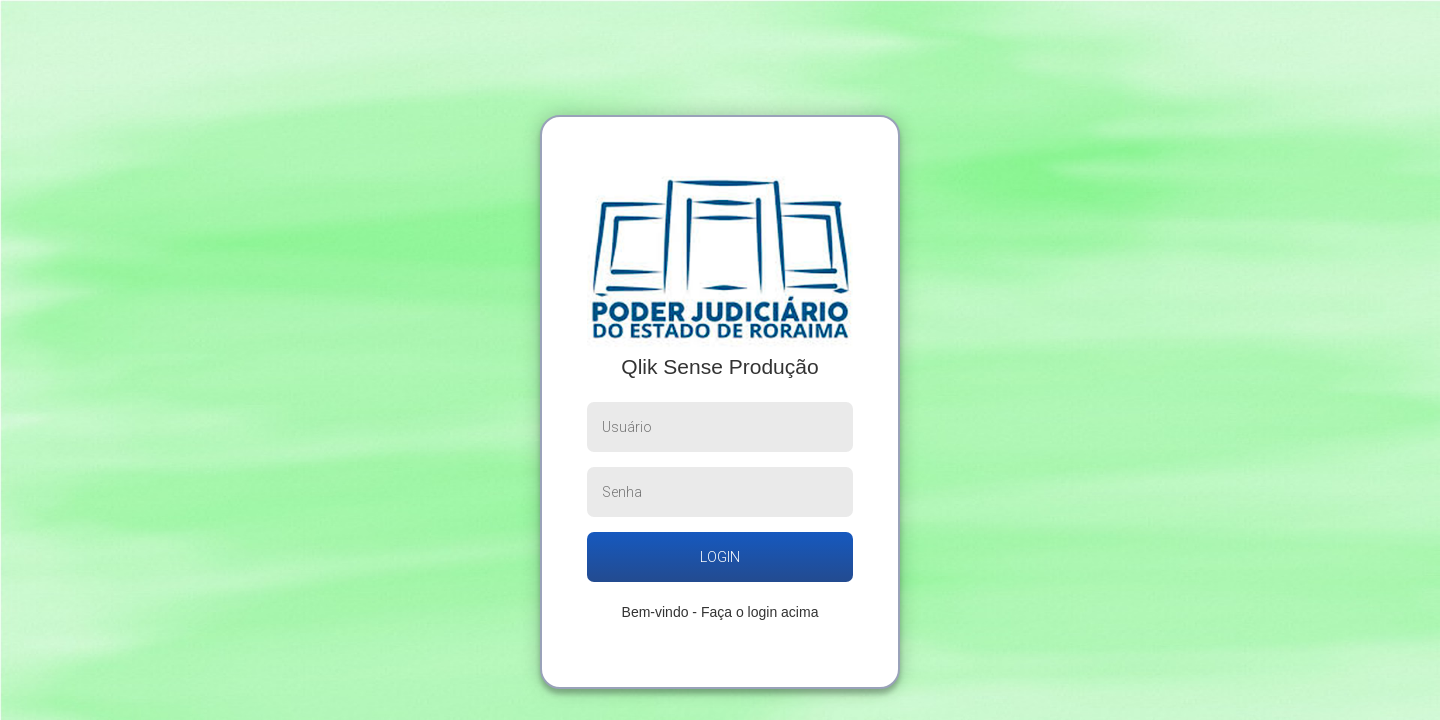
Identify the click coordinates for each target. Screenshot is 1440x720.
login (720, 557)
